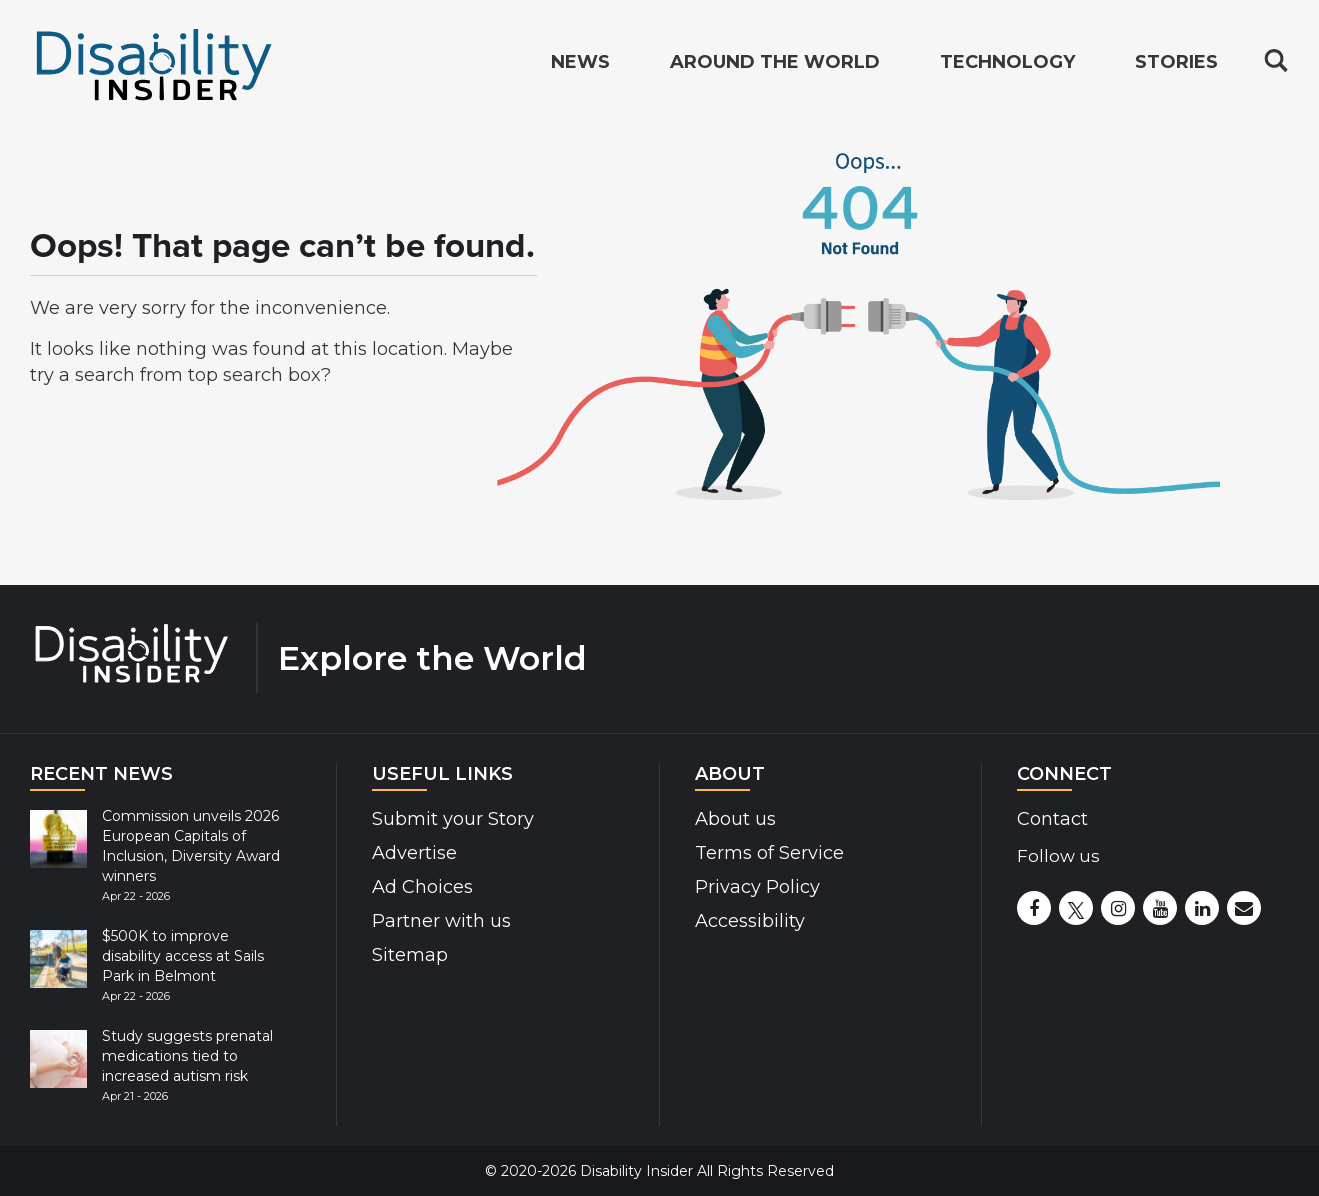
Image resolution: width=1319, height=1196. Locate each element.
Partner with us (441, 921)
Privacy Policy (757, 887)
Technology (1007, 64)
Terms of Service (769, 853)
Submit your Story (453, 819)
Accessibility (750, 921)
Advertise (414, 853)
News (580, 64)
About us (735, 819)
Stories (1176, 64)
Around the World (775, 64)
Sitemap (410, 955)
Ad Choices (422, 887)
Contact (1052, 819)
